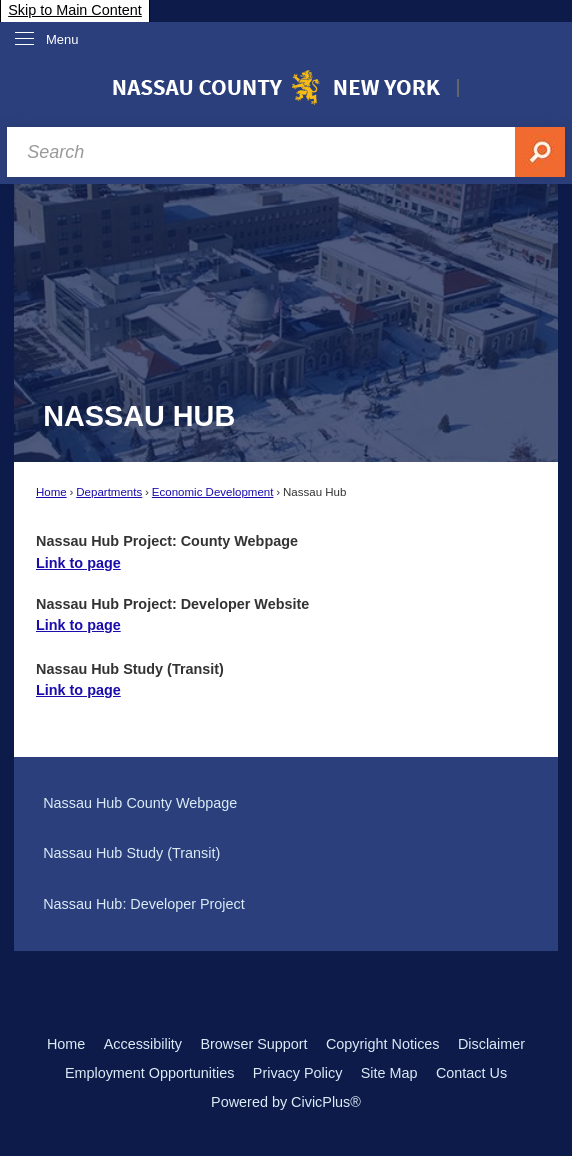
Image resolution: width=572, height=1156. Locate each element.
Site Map (389, 1073)
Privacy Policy (298, 1073)
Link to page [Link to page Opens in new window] (78, 625)
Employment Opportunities (150, 1073)
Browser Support (253, 1044)
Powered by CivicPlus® (286, 1102)
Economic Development (213, 492)
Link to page (78, 563)
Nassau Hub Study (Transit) (131, 853)
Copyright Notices (383, 1044)
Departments (109, 492)
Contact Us (471, 1073)
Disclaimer (491, 1044)
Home (51, 492)
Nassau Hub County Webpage (140, 803)
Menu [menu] (62, 39)
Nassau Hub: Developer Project (144, 904)
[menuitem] (285, 804)
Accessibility (143, 1044)
